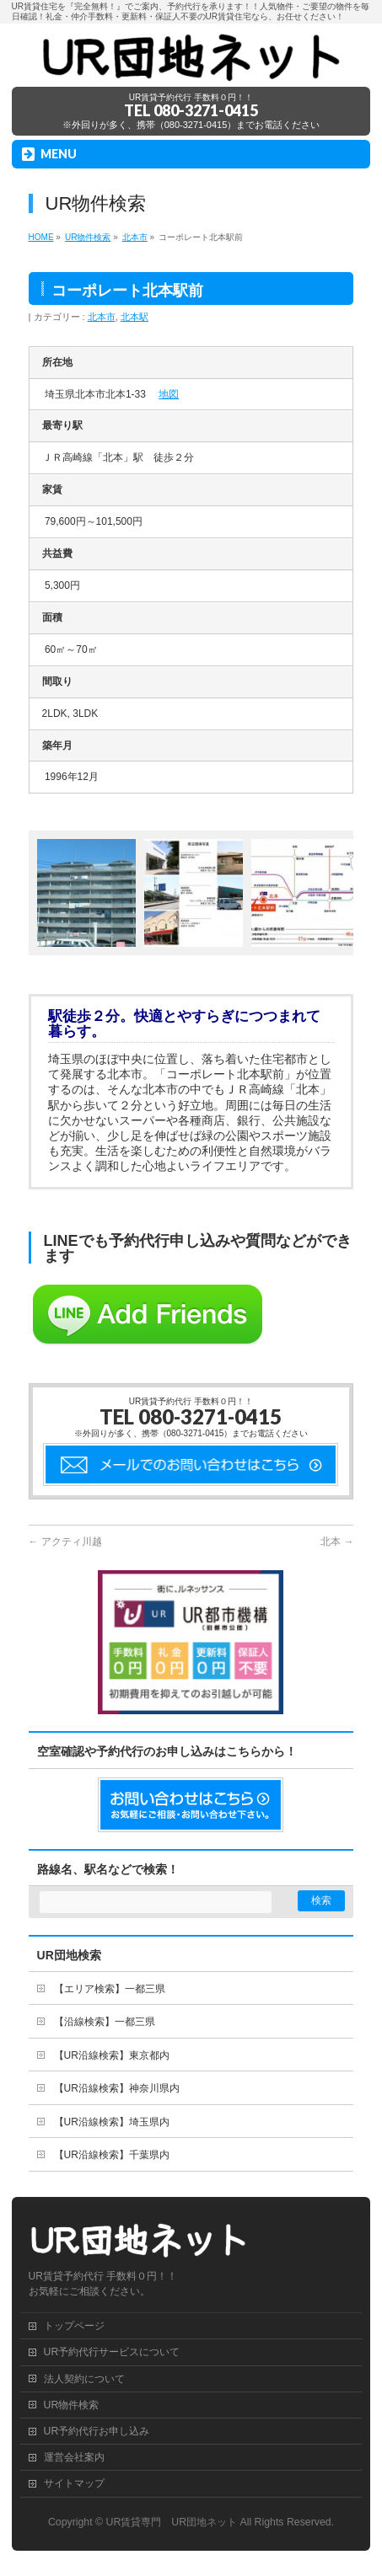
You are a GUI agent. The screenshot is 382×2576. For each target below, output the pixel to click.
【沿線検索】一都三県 (104, 2022)
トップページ (74, 2326)
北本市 (102, 317)
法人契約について (84, 2379)
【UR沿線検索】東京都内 (111, 2055)
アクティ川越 (65, 1541)
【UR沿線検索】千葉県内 (111, 2155)
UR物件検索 (72, 2405)
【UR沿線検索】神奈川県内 (117, 2088)
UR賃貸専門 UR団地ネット (172, 2522)
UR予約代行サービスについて (112, 2352)
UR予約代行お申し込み (97, 2431)
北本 (336, 1541)
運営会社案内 (74, 2457)
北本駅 (134, 317)
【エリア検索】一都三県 (109, 1989)
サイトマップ (74, 2483)
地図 (169, 394)
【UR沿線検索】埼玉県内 (111, 2122)
